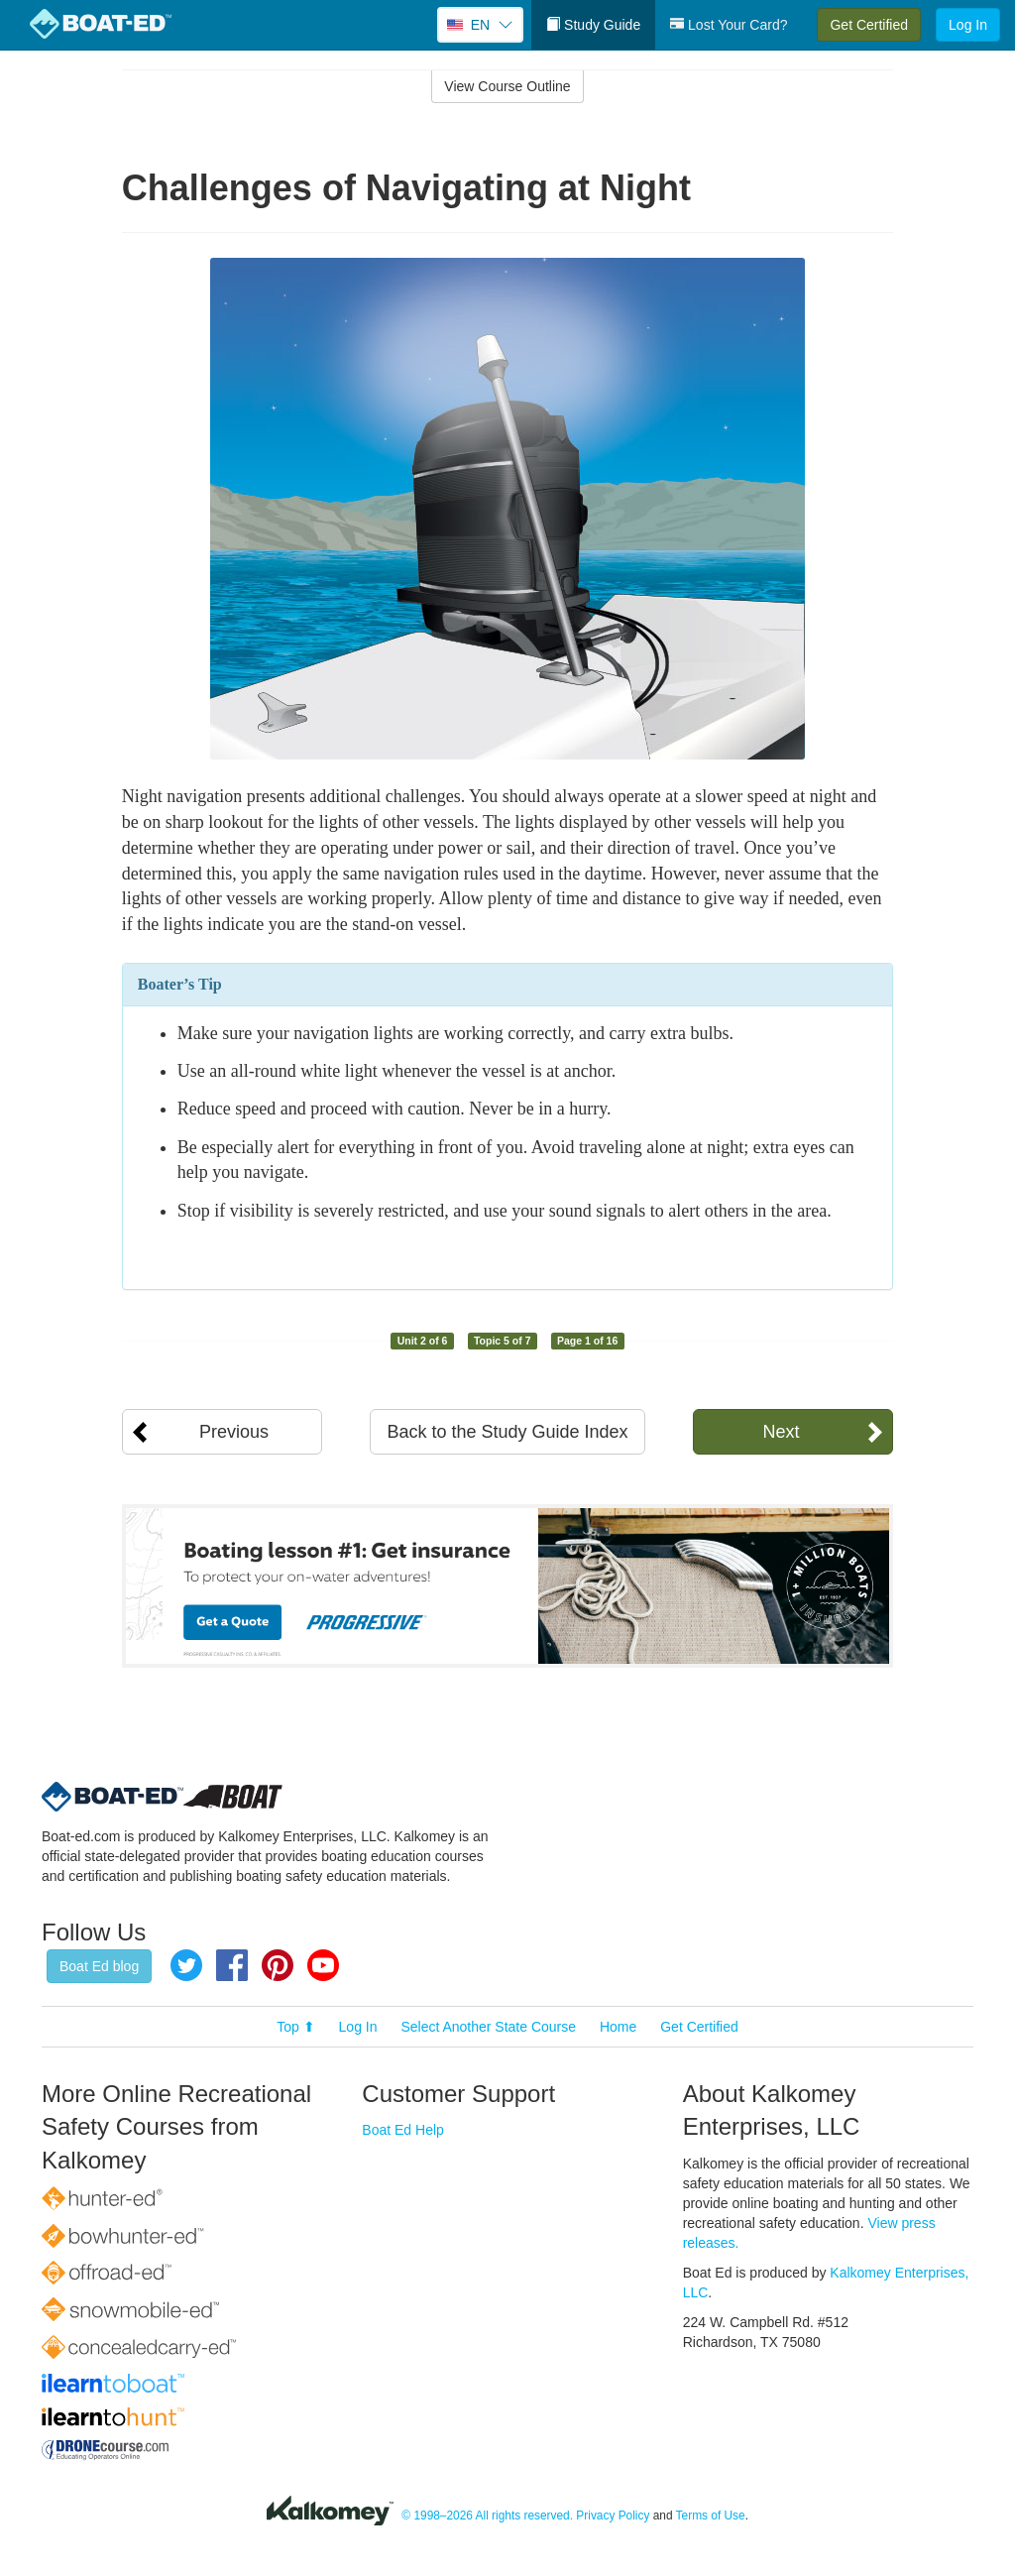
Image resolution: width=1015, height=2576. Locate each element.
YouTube (323, 1965)
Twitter (186, 1965)
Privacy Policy (612, 2515)
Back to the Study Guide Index (507, 1432)
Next (780, 1432)
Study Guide (593, 25)
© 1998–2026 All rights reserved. (487, 2515)
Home (618, 2027)
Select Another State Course (488, 2027)
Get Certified (869, 25)
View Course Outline (507, 86)
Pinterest (277, 1965)
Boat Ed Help (403, 2130)
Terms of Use (710, 2515)
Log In (968, 25)
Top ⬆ (295, 2027)
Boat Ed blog (99, 1966)
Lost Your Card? (728, 25)
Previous (234, 1432)
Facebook (232, 1965)
